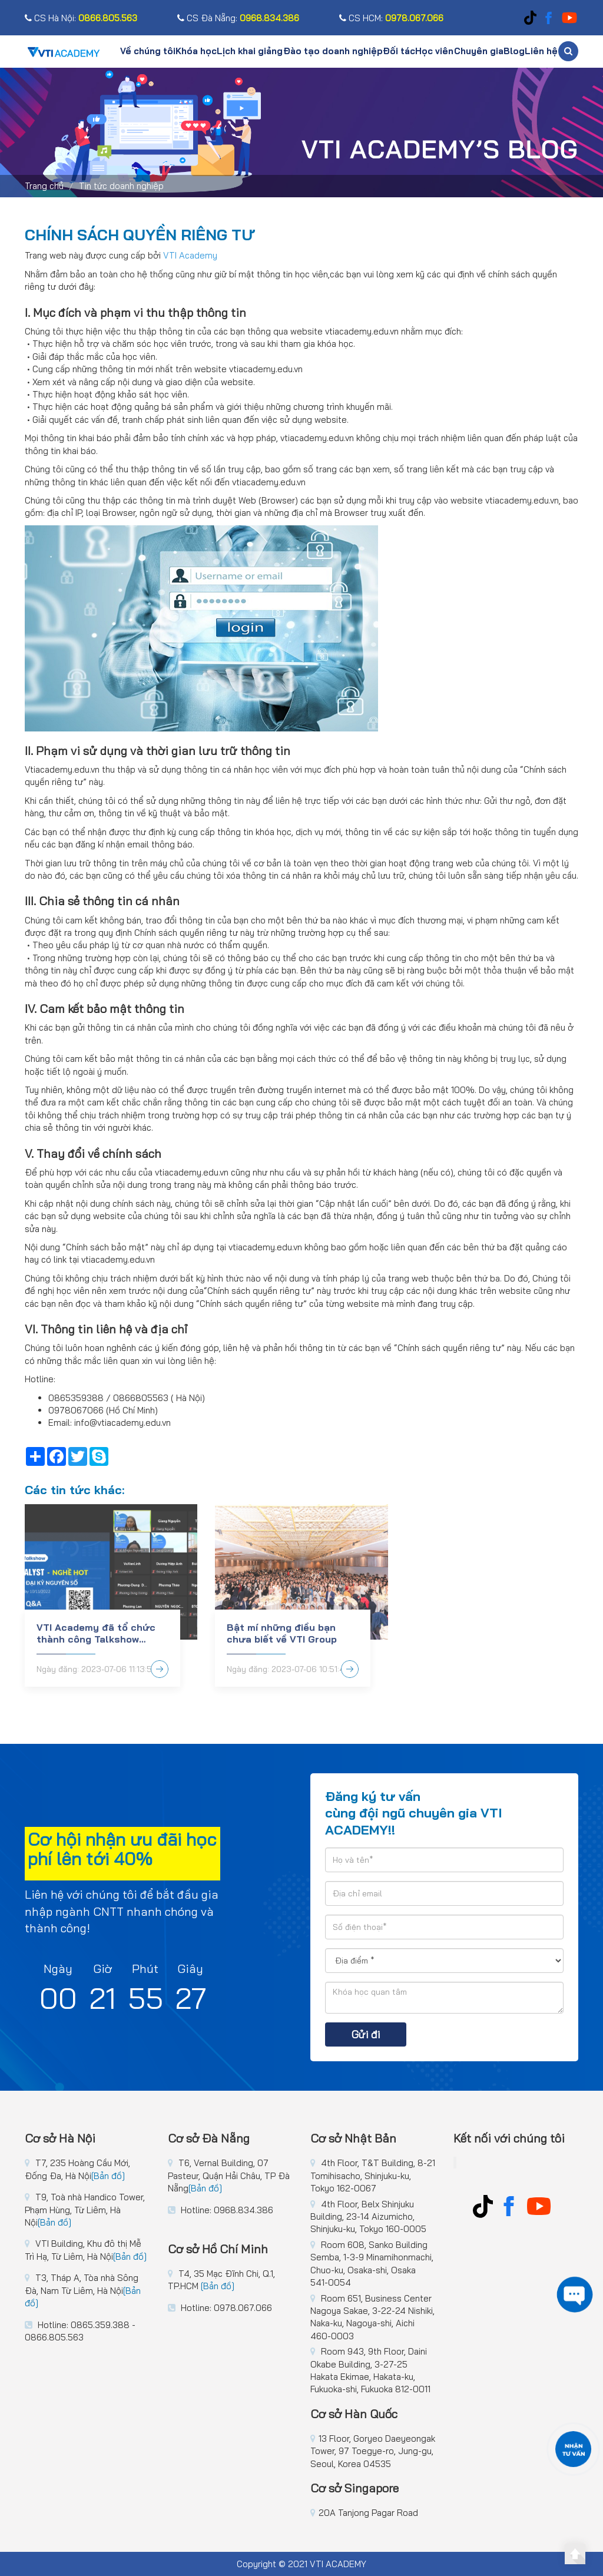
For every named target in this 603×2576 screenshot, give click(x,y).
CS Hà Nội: (81, 18)
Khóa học (196, 51)
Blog (514, 51)
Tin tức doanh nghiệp (121, 185)
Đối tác (399, 51)
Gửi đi (366, 2034)
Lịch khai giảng (250, 51)
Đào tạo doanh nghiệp (333, 51)
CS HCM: (391, 18)
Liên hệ (541, 51)
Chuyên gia (478, 51)
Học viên (434, 51)
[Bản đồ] (108, 2175)
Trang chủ (44, 185)
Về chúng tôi (147, 51)
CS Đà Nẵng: (238, 18)
